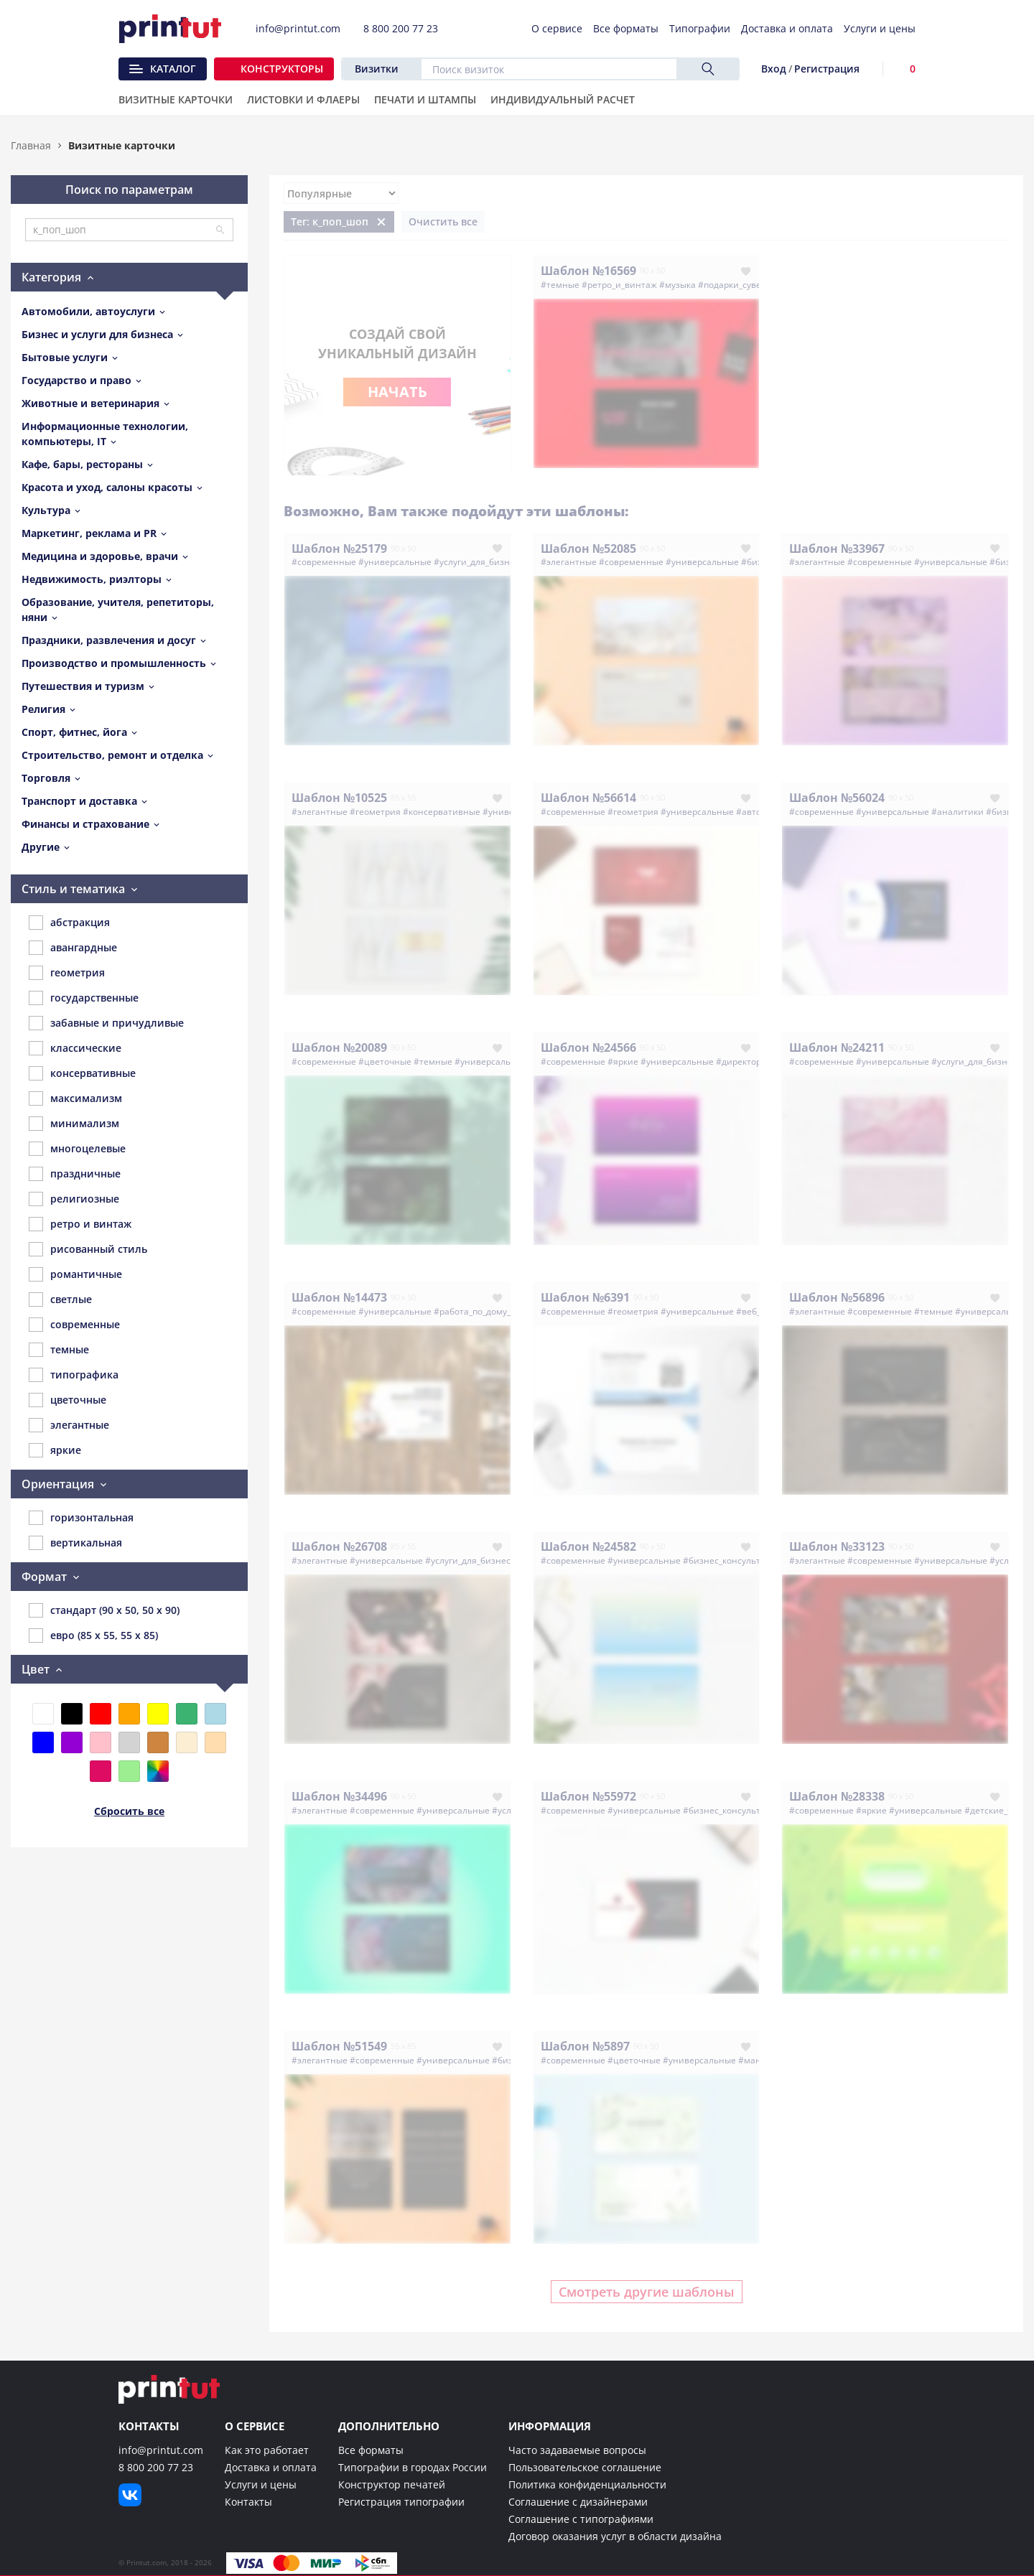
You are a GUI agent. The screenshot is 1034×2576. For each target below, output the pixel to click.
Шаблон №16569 (588, 270)
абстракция (69, 922)
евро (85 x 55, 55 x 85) (93, 1635)
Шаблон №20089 (339, 1047)
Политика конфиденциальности (587, 2484)
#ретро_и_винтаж (619, 285)
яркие (55, 1450)
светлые (60, 1299)
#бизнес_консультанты (732, 1560)
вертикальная (75, 1543)
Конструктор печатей (391, 2484)
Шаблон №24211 (837, 1047)
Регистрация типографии (401, 2502)
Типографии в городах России (412, 2467)
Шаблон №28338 (837, 1796)
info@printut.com (160, 2450)
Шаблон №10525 (339, 797)
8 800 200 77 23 (155, 2467)
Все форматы (371, 2450)
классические (75, 1048)
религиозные (74, 1199)
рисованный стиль (88, 1249)
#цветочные (384, 1061)
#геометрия (375, 812)
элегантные (69, 1425)
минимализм (74, 1123)
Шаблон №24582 (588, 1546)
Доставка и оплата (271, 2467)
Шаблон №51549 (339, 2046)
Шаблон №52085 (588, 548)
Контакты (248, 2502)
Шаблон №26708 (339, 1546)
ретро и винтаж (80, 1224)
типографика (73, 1375)
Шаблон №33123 (837, 1546)
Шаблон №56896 (837, 1297)
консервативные (82, 1073)
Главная (31, 145)
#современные (324, 562)
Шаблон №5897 (585, 2046)
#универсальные (395, 562)
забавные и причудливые (106, 1023)
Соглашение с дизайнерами (578, 2502)
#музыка (677, 285)
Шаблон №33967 (837, 548)
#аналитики (957, 812)
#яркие (622, 1061)
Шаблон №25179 (339, 548)
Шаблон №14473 (339, 1297)
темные (59, 1350)
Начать (397, 391)
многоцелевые (77, 1149)
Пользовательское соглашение (584, 2467)
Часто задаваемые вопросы (577, 2450)
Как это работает (267, 2450)
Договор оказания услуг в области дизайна (615, 2536)
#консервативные (441, 812)
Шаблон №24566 (588, 1047)
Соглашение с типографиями (580, 2519)
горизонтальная (81, 1518)
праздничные (75, 1174)
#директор (738, 1061)
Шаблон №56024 (837, 797)
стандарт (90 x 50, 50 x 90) (104, 1610)
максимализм (75, 1098)
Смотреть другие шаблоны (647, 2291)
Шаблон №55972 (588, 1796)
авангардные (73, 948)
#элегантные (569, 562)
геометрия (67, 973)
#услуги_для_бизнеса (479, 562)
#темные (560, 285)
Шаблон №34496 (339, 1796)
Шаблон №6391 (585, 1297)
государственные (84, 998)
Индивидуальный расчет (562, 100)
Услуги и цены (261, 2484)
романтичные (75, 1274)
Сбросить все (129, 1811)
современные (74, 1324)
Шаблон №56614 (588, 797)
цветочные (67, 1400)
